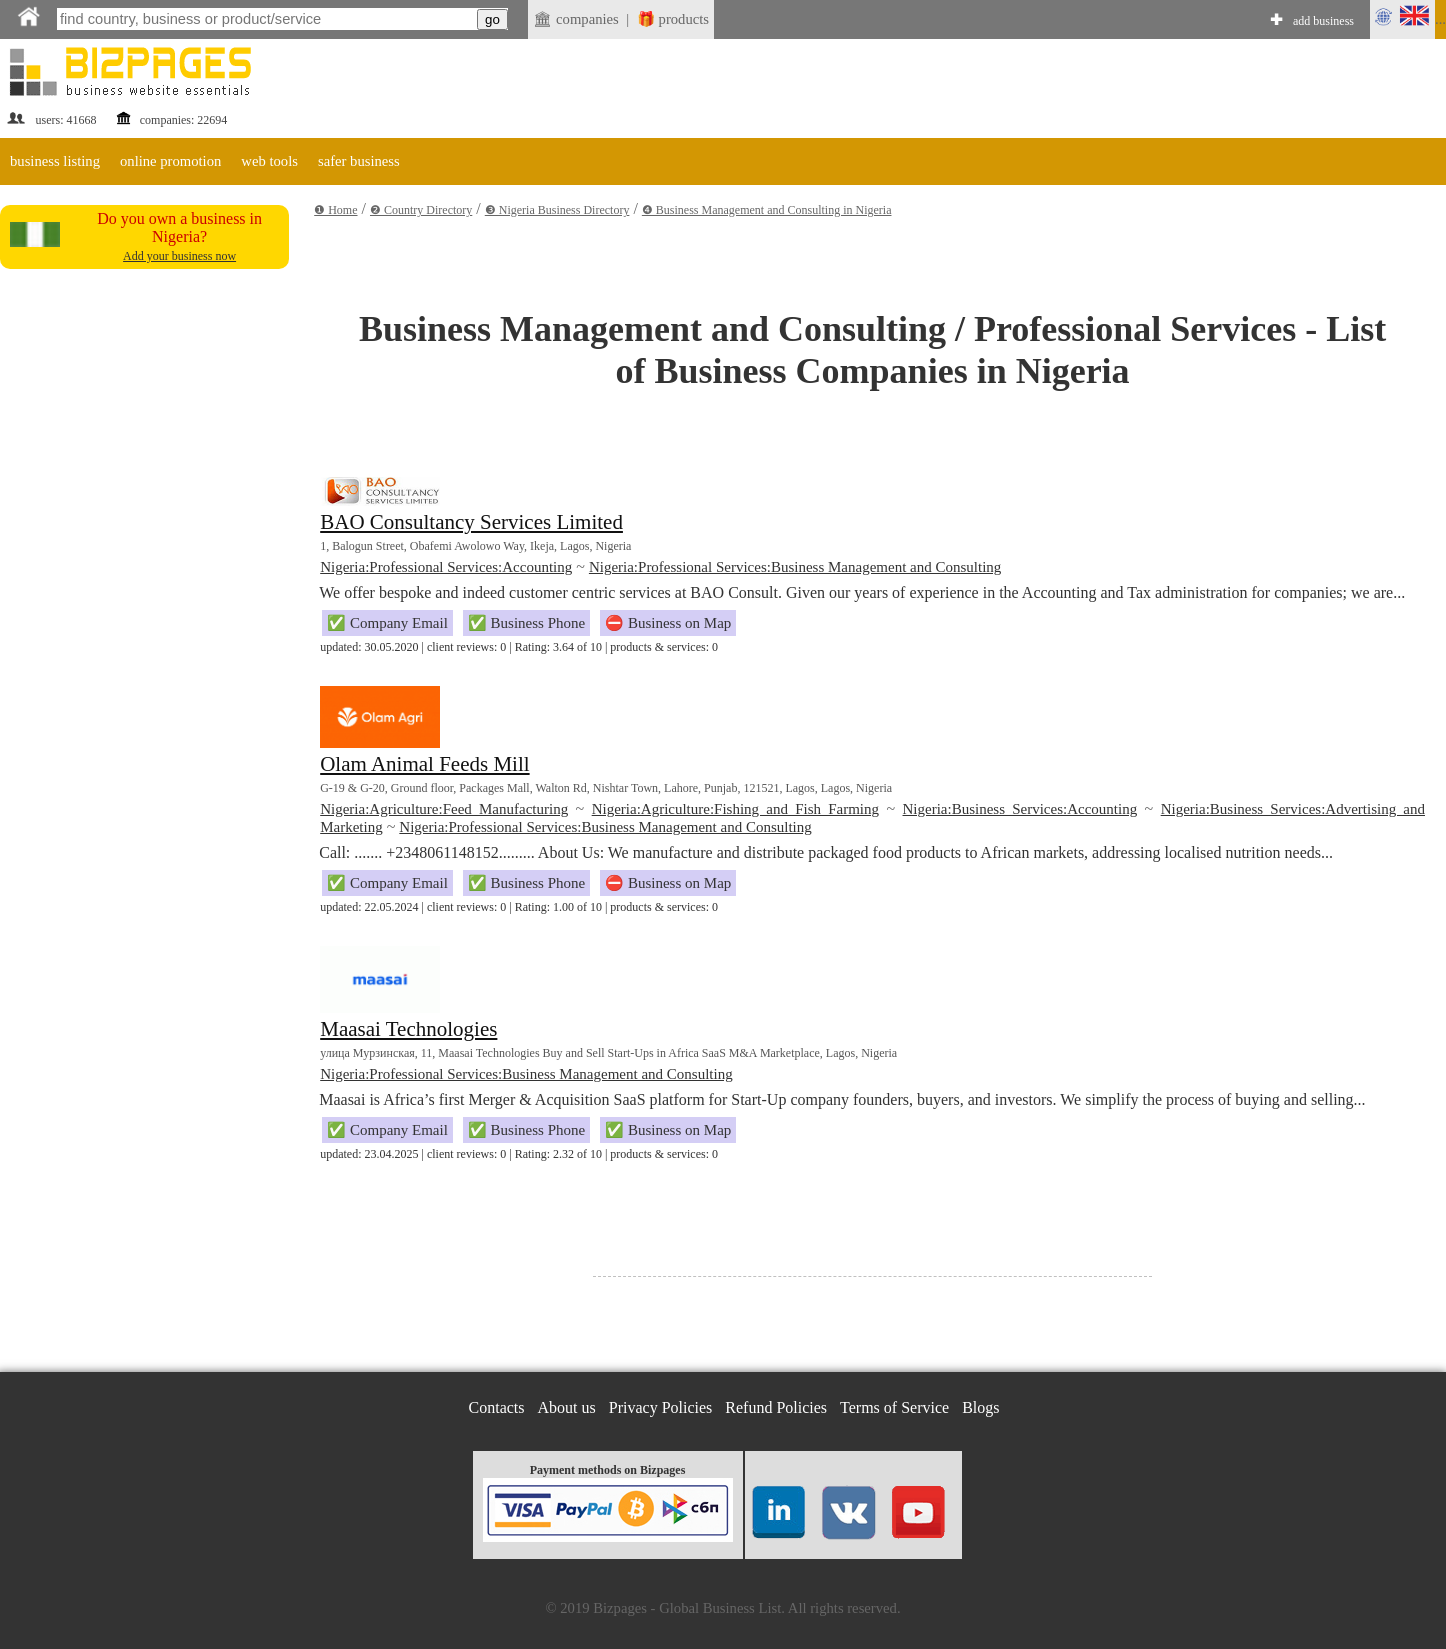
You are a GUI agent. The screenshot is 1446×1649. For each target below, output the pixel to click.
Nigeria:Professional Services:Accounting (446, 567)
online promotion (170, 161)
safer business (359, 161)
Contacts (497, 1407)
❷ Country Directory (421, 210)
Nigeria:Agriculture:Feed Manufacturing (444, 809)
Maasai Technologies (408, 1029)
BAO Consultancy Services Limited (471, 522)
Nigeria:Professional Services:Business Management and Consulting (795, 567)
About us (567, 1407)
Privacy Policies (661, 1407)
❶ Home (335, 210)
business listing (55, 161)
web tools (269, 161)
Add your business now (179, 256)
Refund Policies (776, 1407)
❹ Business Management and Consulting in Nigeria (767, 210)
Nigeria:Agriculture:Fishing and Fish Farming (735, 809)
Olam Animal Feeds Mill (424, 764)
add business (1323, 21)
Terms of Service (894, 1407)
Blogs (980, 1407)
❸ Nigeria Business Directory (557, 210)
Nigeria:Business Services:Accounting (1020, 809)
